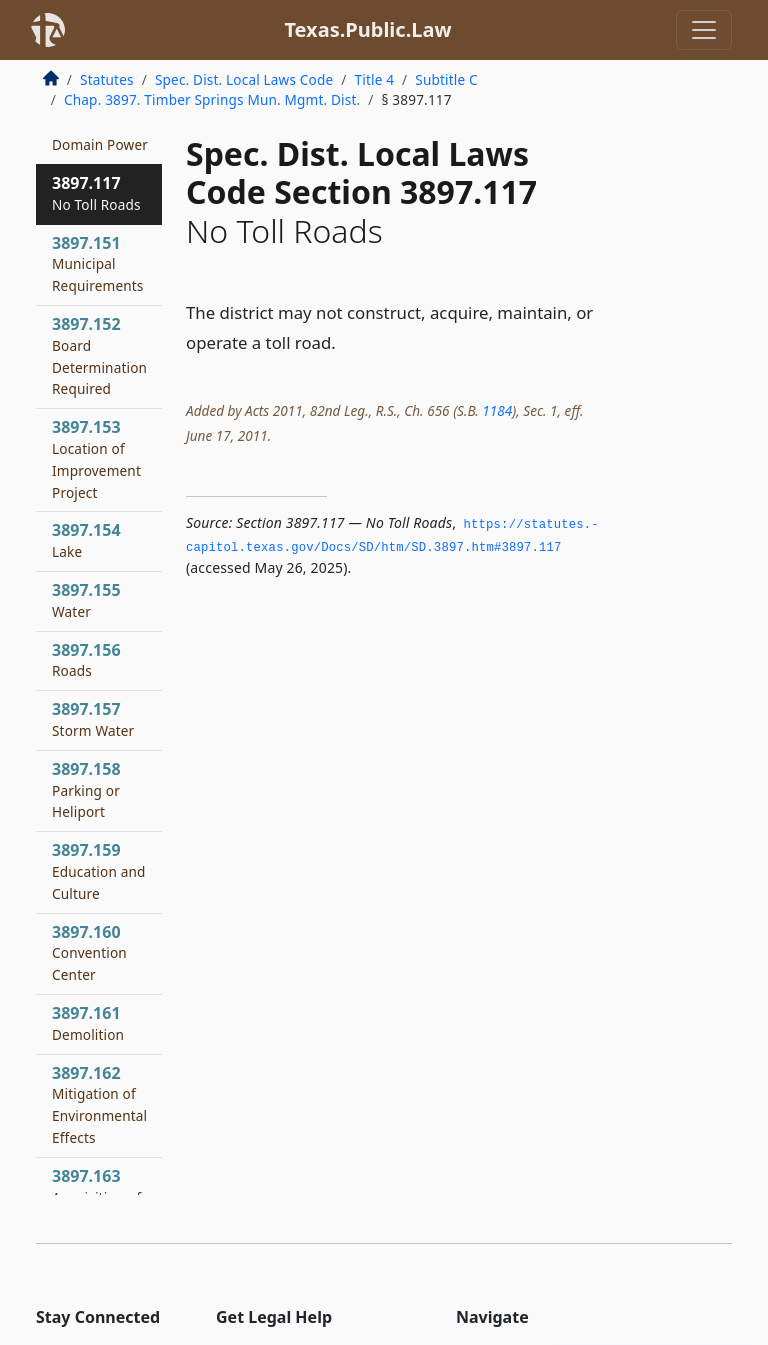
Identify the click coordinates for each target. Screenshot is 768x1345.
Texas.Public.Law (367, 29)
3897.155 (86, 600)
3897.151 (98, 264)
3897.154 (86, 540)
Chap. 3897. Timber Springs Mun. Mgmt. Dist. (212, 99)
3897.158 (86, 790)
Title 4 (375, 79)
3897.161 (88, 1023)
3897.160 (89, 953)
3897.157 (93, 719)
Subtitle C (446, 79)
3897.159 (99, 871)
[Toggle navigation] (704, 30)
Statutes (107, 79)
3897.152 (99, 355)
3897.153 (96, 458)
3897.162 (99, 1104)
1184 (497, 410)
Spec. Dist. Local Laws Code (244, 79)
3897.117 (96, 193)
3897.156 (86, 660)
